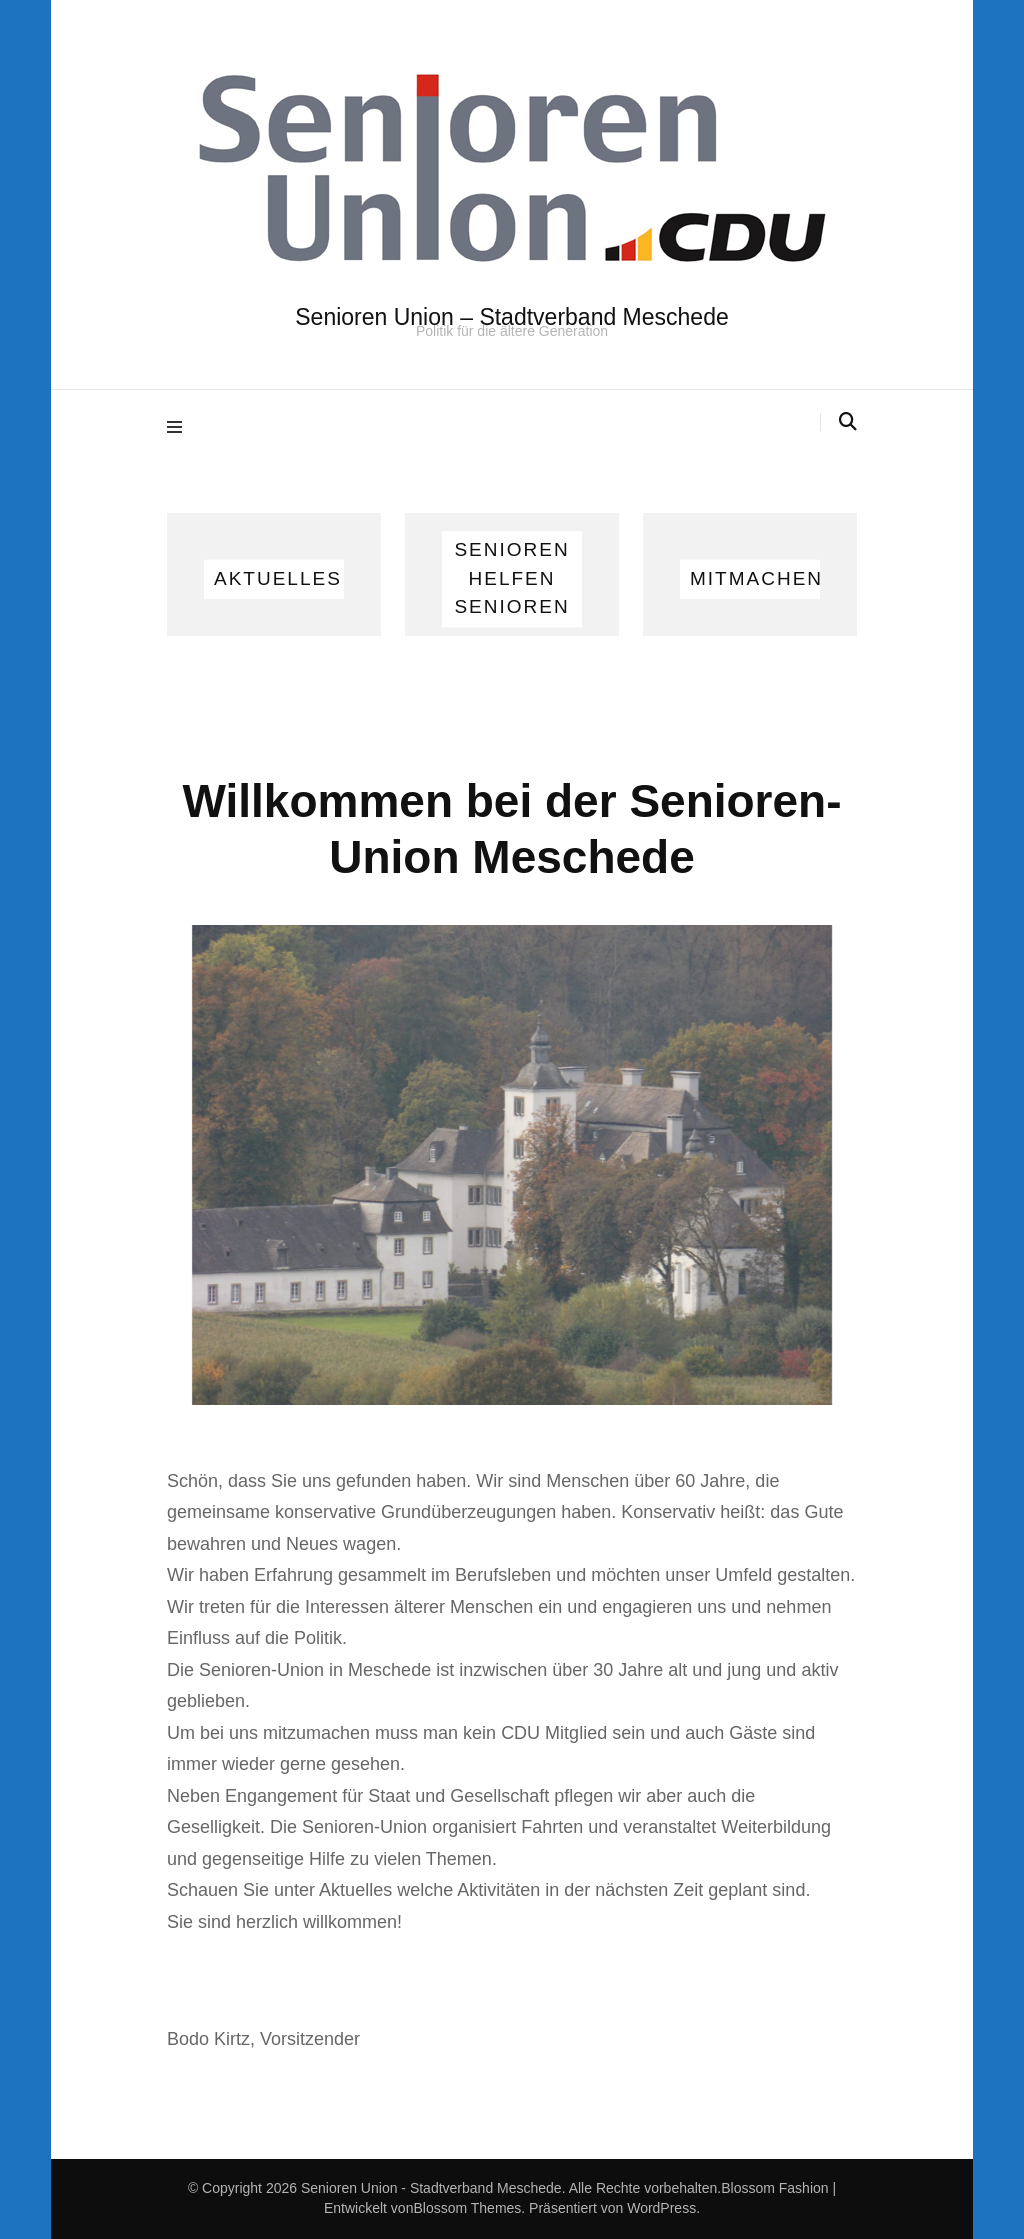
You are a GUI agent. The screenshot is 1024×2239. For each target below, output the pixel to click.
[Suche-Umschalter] (848, 422)
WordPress (661, 2208)
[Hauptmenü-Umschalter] (179, 426)
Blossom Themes (467, 2208)
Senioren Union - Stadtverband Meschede (431, 2188)
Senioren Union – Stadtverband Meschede (511, 317)
